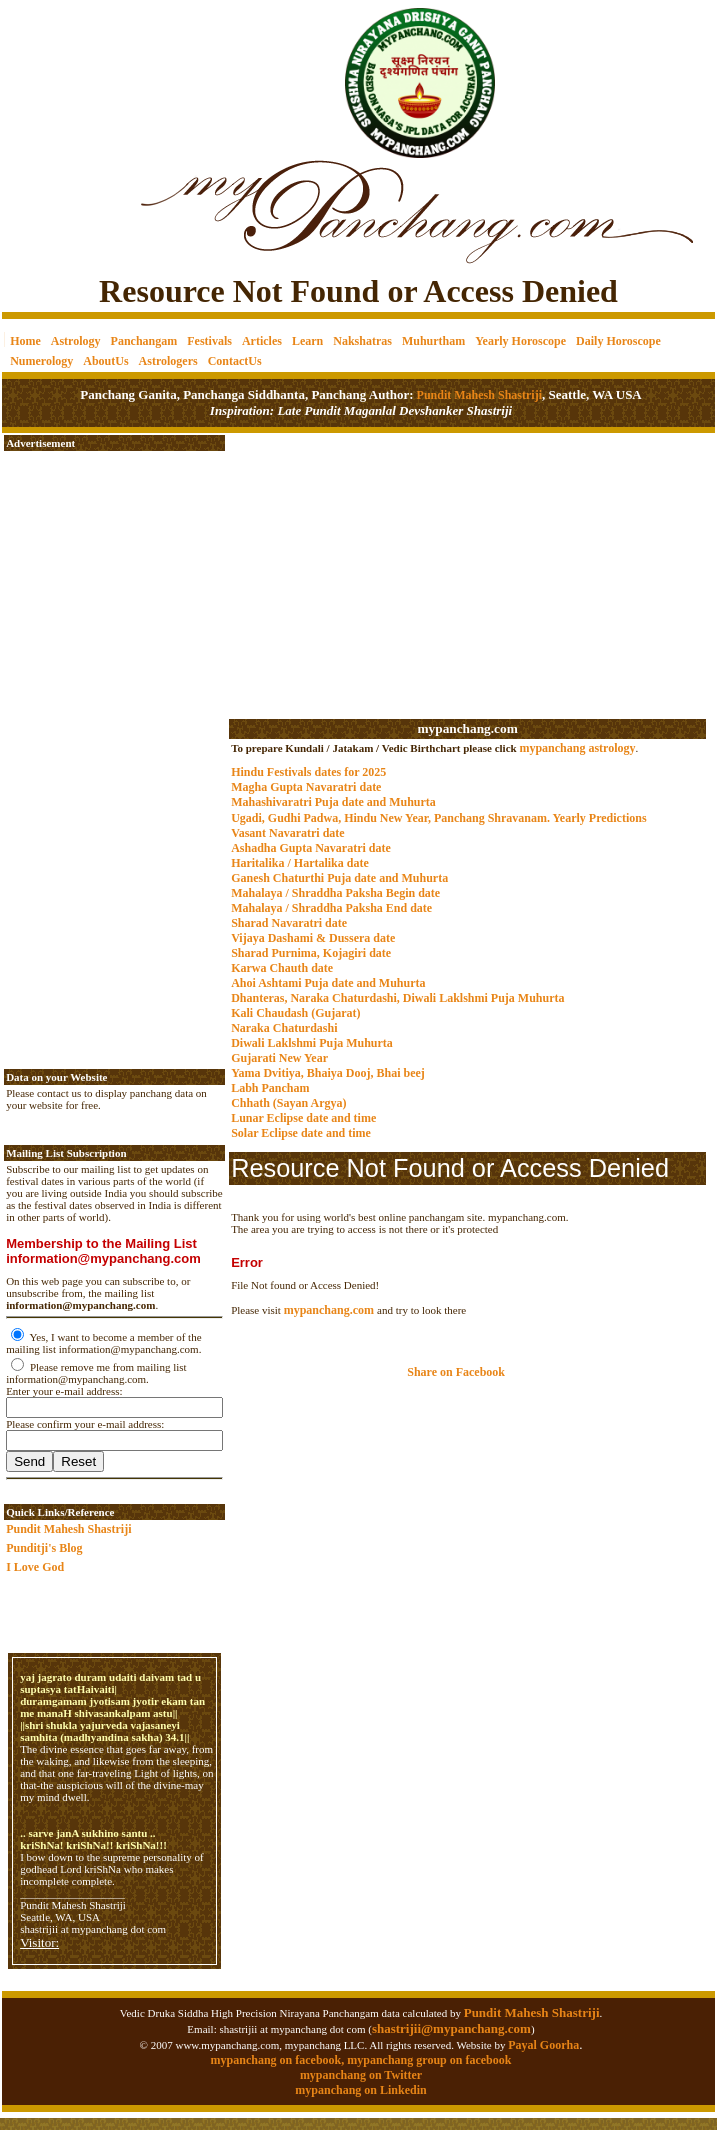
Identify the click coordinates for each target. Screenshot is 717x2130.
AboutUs (105, 361)
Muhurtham (433, 341)
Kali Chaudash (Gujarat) (295, 1013)
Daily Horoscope (618, 341)
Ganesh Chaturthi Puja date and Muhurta (339, 878)
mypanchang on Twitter (361, 2075)
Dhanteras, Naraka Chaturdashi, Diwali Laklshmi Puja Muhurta (397, 998)
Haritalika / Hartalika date (300, 863)
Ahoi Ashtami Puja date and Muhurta (328, 983)
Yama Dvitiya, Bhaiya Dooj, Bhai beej (328, 1073)
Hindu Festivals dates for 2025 (308, 772)
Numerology (41, 361)
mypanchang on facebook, (279, 2060)
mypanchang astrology (577, 748)
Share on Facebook (456, 1372)
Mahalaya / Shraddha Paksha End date (331, 908)
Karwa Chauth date (282, 968)
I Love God (35, 1567)
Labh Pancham (270, 1088)
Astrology (76, 341)
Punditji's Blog (44, 1548)
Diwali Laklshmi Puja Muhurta (312, 1043)
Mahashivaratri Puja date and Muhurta (333, 802)
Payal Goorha (543, 2045)
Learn (307, 341)
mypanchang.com (467, 728)
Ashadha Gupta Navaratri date (311, 848)
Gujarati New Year (279, 1058)
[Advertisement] (70, 70)
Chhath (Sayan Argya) (288, 1103)
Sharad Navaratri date (289, 923)
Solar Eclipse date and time (301, 1133)
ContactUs (235, 361)
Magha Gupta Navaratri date (306, 787)
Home (25, 341)
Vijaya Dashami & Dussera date (313, 938)
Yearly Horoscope (520, 341)
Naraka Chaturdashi (284, 1028)
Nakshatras (362, 341)
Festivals (209, 341)
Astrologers (168, 361)
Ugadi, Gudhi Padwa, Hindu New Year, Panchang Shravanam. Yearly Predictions (439, 818)
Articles (262, 341)
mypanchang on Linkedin (360, 2090)
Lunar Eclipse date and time (303, 1118)
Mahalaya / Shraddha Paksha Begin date (335, 893)
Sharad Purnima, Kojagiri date (311, 953)
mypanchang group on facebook (429, 2060)
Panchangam (144, 341)
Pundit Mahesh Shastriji (478, 395)
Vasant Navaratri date (288, 833)
